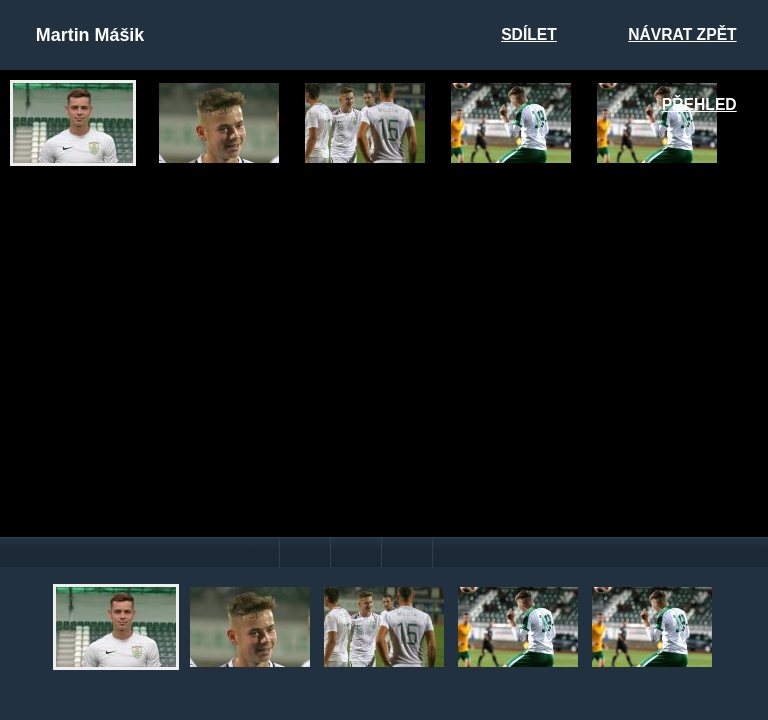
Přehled (699, 104)
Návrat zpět (682, 34)
